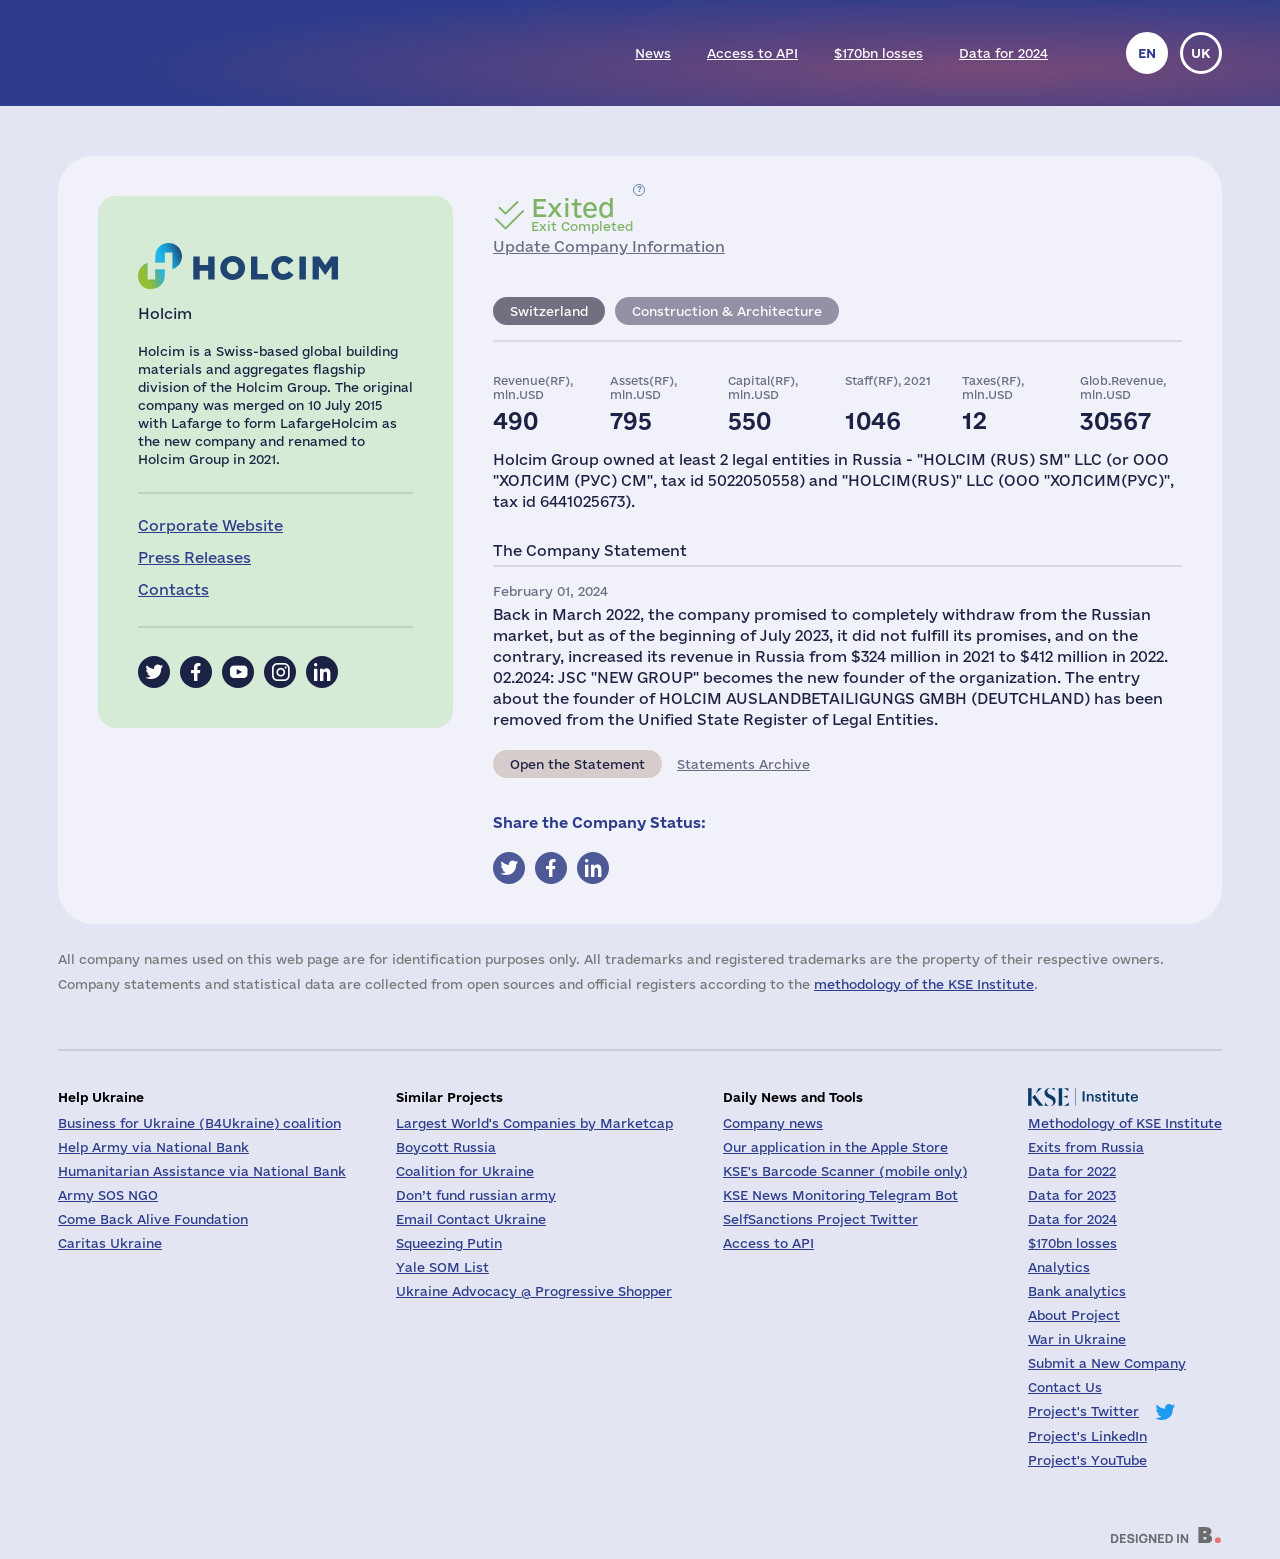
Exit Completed (582, 214)
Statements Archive (743, 764)
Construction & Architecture (727, 311)
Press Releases (194, 557)
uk (1201, 53)
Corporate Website (210, 525)
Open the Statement (577, 764)
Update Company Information (609, 246)
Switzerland (549, 311)
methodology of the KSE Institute (924, 984)
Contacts (173, 589)
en (1147, 53)
